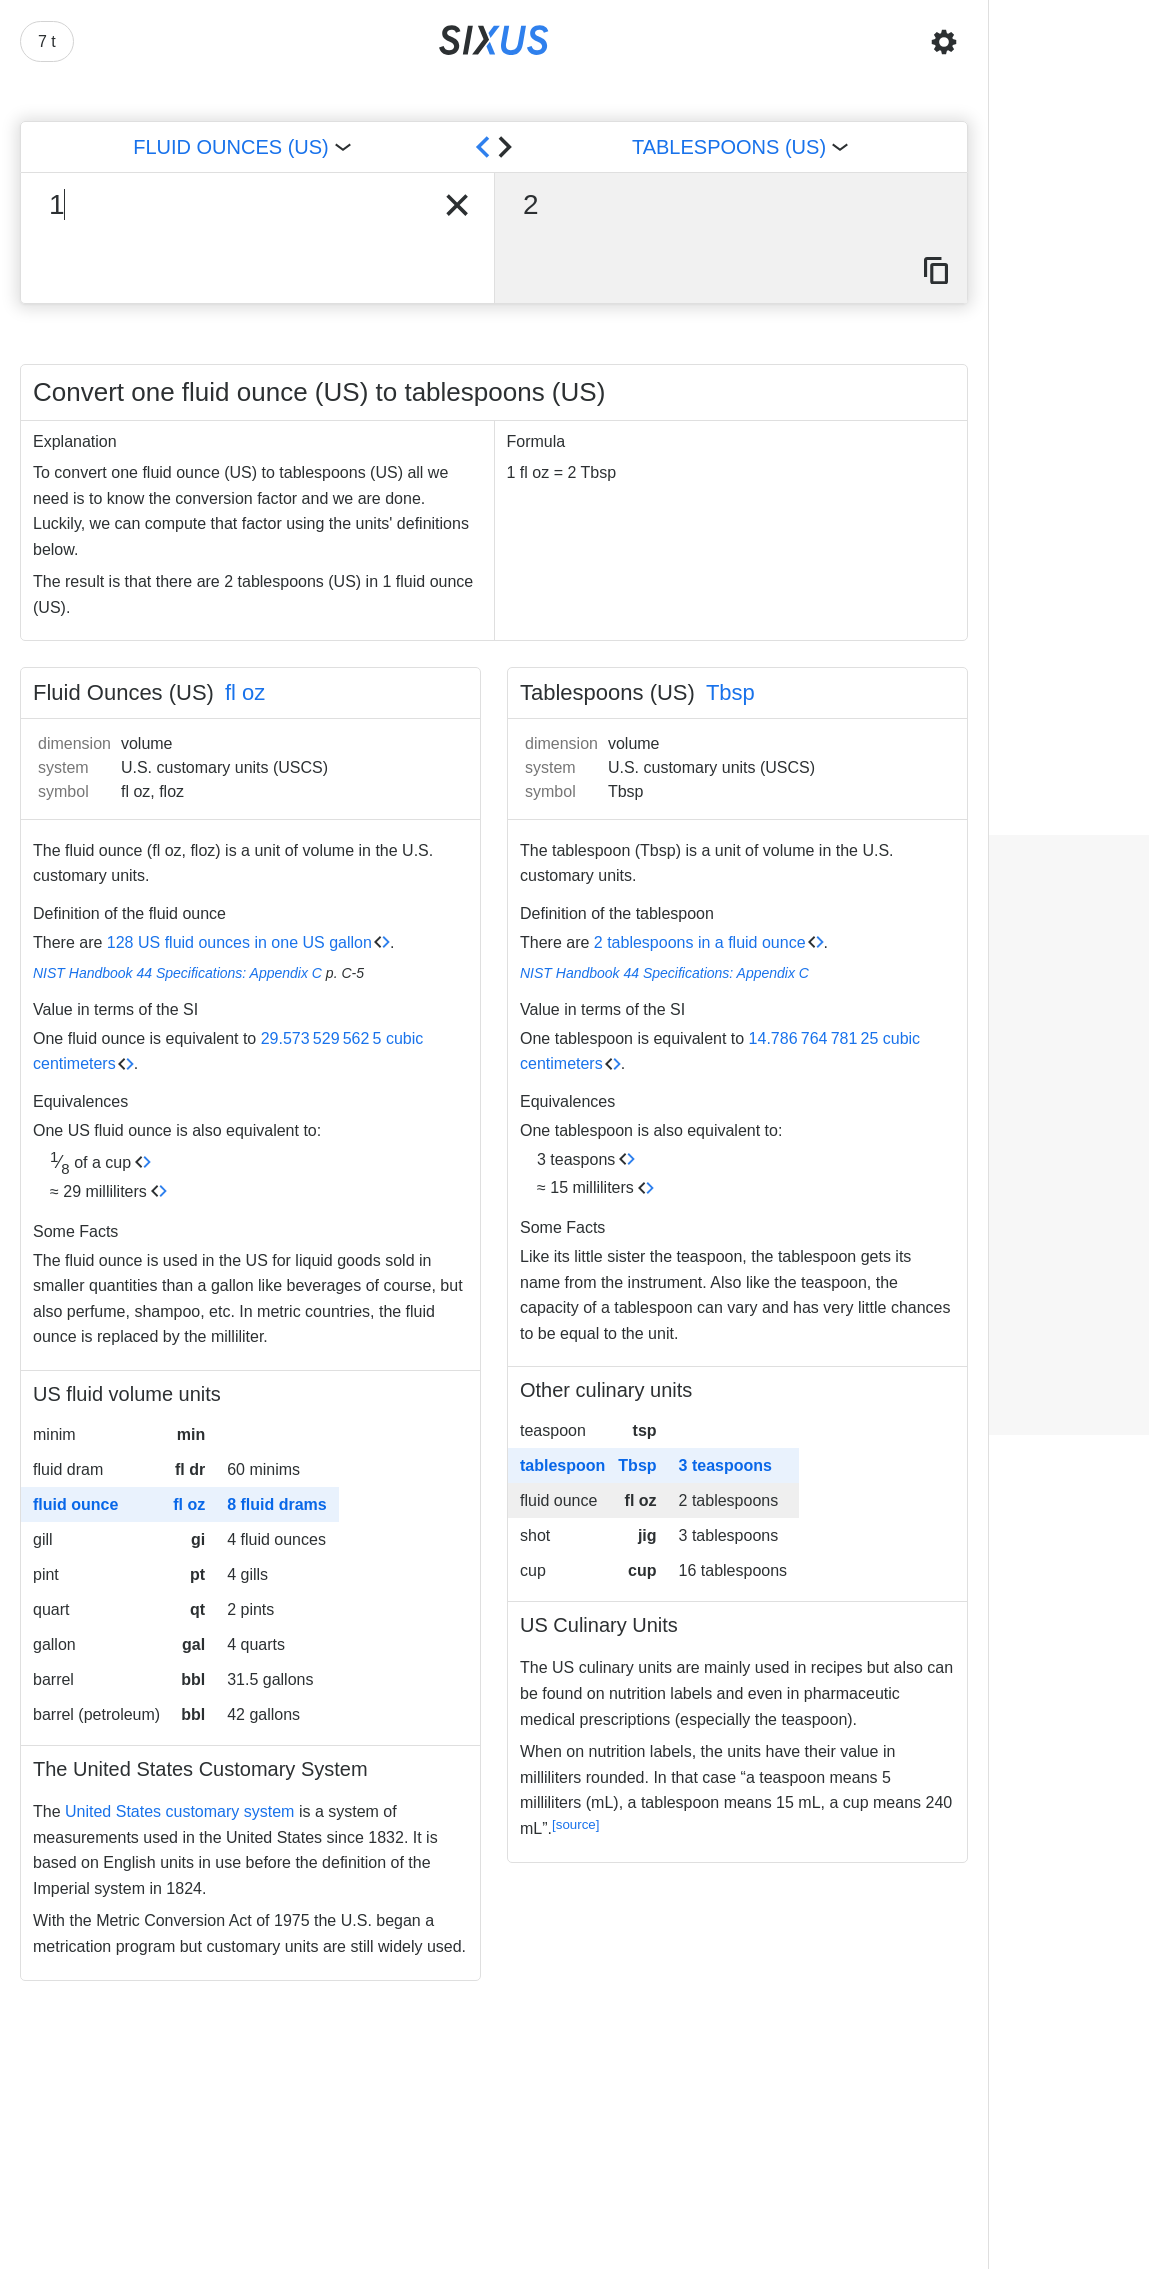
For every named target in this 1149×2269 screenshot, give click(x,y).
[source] (575, 1824)
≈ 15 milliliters (585, 1187)
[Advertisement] (1069, 1135)
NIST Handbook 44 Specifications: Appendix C (177, 973)
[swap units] (494, 147)
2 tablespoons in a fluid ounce (700, 942)
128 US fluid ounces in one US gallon (239, 942)
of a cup (90, 1162)
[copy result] (936, 272)
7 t (47, 41)
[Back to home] (494, 42)
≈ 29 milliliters (98, 1191)
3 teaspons (576, 1159)
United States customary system (179, 1811)
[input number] (226, 205)
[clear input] (457, 205)
